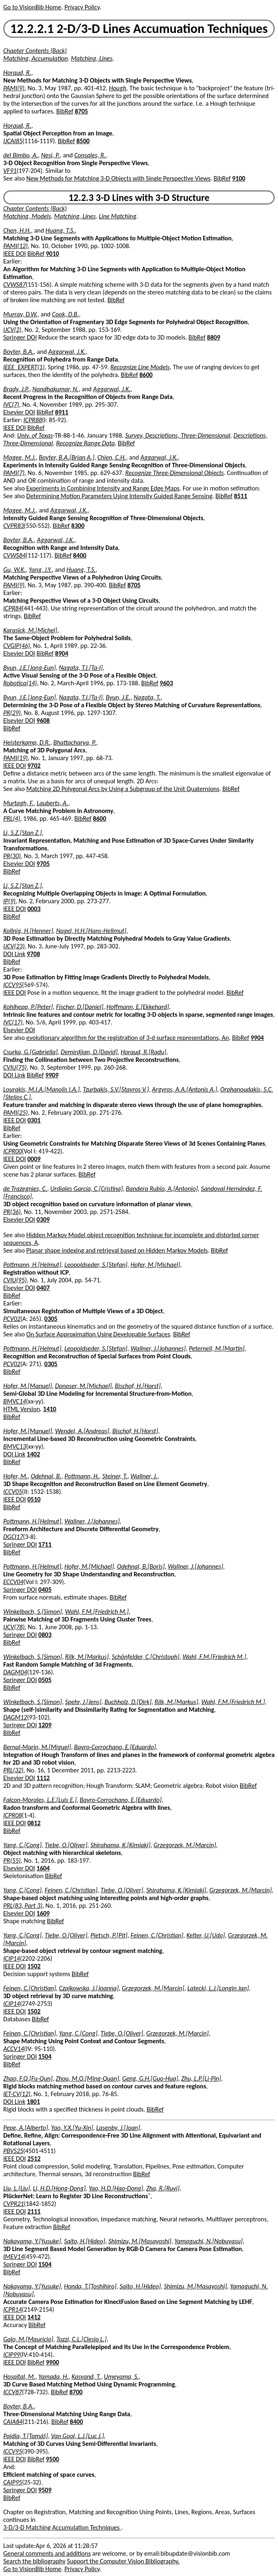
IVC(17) (12, 1022)
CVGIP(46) (16, 645)
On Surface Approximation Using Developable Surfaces (98, 1334)
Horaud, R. (17, 72)
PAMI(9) (13, 88)
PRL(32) (13, 1770)
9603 (166, 683)
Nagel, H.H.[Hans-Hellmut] (91, 931)
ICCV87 (12, 2392)
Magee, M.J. (19, 457)
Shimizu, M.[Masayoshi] (139, 2241)
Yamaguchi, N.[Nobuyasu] (209, 2241)
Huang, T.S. (60, 230)
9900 (52, 2362)
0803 (44, 1635)
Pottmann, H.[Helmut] (32, 1264)
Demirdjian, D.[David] (89, 1052)
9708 (33, 954)
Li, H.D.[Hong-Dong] (59, 2188)
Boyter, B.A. (18, 351)
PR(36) (12, 1212)
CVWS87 (14, 284)
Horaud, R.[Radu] (143, 1052)
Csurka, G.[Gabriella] (30, 1052)
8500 (83, 141)
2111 (33, 2211)
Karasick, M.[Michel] (30, 630)
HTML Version (21, 1409)
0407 (43, 1288)
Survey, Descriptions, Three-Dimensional (177, 435)
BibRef (64, 111)
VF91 (10, 170)
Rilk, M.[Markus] (87, 1657)
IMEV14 (13, 2256)
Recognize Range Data (85, 443)
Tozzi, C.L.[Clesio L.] (82, 2339)
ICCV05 (12, 1491)
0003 (33, 909)
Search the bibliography (34, 2561)
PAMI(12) (15, 246)
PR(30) (12, 856)
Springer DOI (20, 337)
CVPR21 (13, 2204)
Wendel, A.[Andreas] (82, 1431)
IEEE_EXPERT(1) (24, 367)
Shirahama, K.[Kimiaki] (120, 1845)
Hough (117, 88)
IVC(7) (11, 404)
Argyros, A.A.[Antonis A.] (184, 1089)
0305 (50, 1319)
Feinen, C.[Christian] (71, 1890)
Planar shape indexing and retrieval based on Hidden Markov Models (117, 1250)
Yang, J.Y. (40, 569)
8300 (77, 526)
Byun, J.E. (118, 697)
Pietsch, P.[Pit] (108, 1935)
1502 (33, 1966)
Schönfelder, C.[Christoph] (145, 1657)
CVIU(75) (15, 1067)
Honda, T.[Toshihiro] (90, 2286)
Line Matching (117, 216)
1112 (43, 1778)
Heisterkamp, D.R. (26, 742)
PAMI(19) (15, 758)
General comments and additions (47, 2553)
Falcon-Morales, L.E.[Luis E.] (40, 1800)
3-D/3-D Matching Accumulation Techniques (62, 2527)
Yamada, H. (53, 2376)
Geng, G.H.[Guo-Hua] (150, 2078)
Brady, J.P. (16, 389)
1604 (43, 1868)
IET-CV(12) (17, 2094)
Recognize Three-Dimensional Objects (174, 473)
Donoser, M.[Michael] (83, 1386)
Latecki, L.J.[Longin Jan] (218, 1988)
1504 (44, 2056)
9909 (51, 1075)
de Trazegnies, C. (25, 1188)
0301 (33, 1120)
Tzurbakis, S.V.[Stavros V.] (116, 1089)
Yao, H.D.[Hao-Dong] (116, 2188)
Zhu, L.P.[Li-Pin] (201, 2078)
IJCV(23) (14, 946)
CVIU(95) (15, 1280)
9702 (33, 765)
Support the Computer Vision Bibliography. (123, 2561)
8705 (81, 111)
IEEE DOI (14, 253)
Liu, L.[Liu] (16, 2188)
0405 (44, 1589)
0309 (43, 1219)
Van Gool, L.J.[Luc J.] (77, 2436)
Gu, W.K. (14, 569)
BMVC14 (14, 1401)
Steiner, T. (114, 1476)
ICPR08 (12, 1815)
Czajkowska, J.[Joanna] (89, 1988)
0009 (33, 1159)
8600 (146, 375)
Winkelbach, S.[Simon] (32, 1611)
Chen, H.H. (17, 230)
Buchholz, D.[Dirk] (128, 1702)
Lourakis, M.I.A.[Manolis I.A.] (41, 1089)
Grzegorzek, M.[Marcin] (184, 1845)
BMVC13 (14, 1446)
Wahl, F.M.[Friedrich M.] (97, 1611)
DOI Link (14, 954)
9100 (238, 178)
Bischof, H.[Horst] (137, 1386)
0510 (33, 1499)
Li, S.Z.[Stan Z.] (22, 833)
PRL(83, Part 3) (22, 1905)
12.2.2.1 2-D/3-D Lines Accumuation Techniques (138, 29)
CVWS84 (14, 555)
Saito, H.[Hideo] (84, 2241)
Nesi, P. (50, 155)
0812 (33, 1823)
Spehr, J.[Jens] (83, 1702)
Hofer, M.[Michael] (155, 1264)
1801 (33, 2101)
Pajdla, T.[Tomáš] (25, 2436)
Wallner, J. (144, 1476)
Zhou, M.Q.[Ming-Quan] (87, 2078)
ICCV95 (12, 985)
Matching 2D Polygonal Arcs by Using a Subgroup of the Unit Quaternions (122, 789)
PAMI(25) (15, 1112)
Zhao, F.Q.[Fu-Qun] (28, 2078)
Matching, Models (27, 216)
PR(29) (12, 713)
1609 (43, 1913)
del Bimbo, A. (20, 155)
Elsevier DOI (19, 412)
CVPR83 (13, 526)
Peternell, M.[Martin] (217, 1348)
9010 (52, 253)
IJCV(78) (14, 1627)
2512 (33, 2158)
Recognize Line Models (140, 367)
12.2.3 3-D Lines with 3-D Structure (138, 197)
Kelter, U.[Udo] (205, 1935)
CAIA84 (12, 2422)
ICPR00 (12, 1151)
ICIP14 (11, 1958)
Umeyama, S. (121, 2376)
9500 (52, 2459)
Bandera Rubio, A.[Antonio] (162, 1188)
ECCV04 (13, 1582)
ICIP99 (11, 2354)
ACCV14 (13, 2049)
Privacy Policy (81, 7)
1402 (33, 1454)
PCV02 (11, 1319)
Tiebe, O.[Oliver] (66, 1845)
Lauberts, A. (52, 803)
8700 (75, 2392)
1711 (44, 1544)
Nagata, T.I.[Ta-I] (81, 667)
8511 (240, 496)
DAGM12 (15, 1717)
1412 (33, 2317)
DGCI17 (13, 1537)
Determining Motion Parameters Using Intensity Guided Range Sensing (119, 496)
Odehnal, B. (46, 1476)
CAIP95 (12, 2482)
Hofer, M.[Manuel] (27, 1386)
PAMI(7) (13, 473)
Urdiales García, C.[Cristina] (86, 1188)
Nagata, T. (147, 697)
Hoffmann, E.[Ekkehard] (137, 1007)
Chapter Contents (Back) (35, 50)
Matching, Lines (91, 58)
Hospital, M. (19, 2376)
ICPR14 (12, 2309)
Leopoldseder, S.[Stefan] (95, 1264)
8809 (213, 337)
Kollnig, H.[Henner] (28, 931)
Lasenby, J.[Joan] (118, 2127)
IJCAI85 (12, 141)
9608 (43, 720)
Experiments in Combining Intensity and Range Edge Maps (102, 488)
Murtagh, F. (18, 803)
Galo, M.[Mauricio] (28, 2339)
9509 (44, 2490)
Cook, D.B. (65, 314)
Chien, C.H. (111, 457)
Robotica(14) (20, 683)
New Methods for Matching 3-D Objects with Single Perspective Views (118, 178)
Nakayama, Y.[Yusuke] (32, 2241)
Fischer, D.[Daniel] (79, 1007)
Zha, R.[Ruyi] (162, 2188)
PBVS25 (13, 2151)
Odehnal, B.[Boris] (140, 1566)
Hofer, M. (15, 1476)
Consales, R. (89, 155)
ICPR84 (12, 608)
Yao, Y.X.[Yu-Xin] (72, 2127)
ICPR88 (33, 420)
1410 (49, 1409)
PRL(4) (11, 818)
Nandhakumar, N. (55, 389)
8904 (61, 653)
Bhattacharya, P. (74, 742)
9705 (43, 863)
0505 (44, 1680)
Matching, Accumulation (35, 58)
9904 (257, 1038)
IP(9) (9, 901)
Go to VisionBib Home (32, 7)
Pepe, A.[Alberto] (25, 2127)
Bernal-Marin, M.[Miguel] (37, 1747)
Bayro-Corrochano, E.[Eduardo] (115, 1747)
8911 (61, 412)
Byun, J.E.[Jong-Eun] (29, 667)
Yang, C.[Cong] (22, 1845)
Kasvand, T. (86, 2376)
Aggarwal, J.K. (67, 351)
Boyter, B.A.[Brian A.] (66, 457)
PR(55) (12, 1860)
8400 (79, 555)
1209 (44, 1725)
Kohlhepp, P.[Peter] (28, 1007)
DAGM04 (15, 1672)
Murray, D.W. (20, 314)
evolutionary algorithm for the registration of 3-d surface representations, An (127, 1038)
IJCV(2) (12, 329)
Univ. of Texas (35, 435)
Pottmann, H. (81, 1476)
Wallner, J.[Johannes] (158, 1348)
